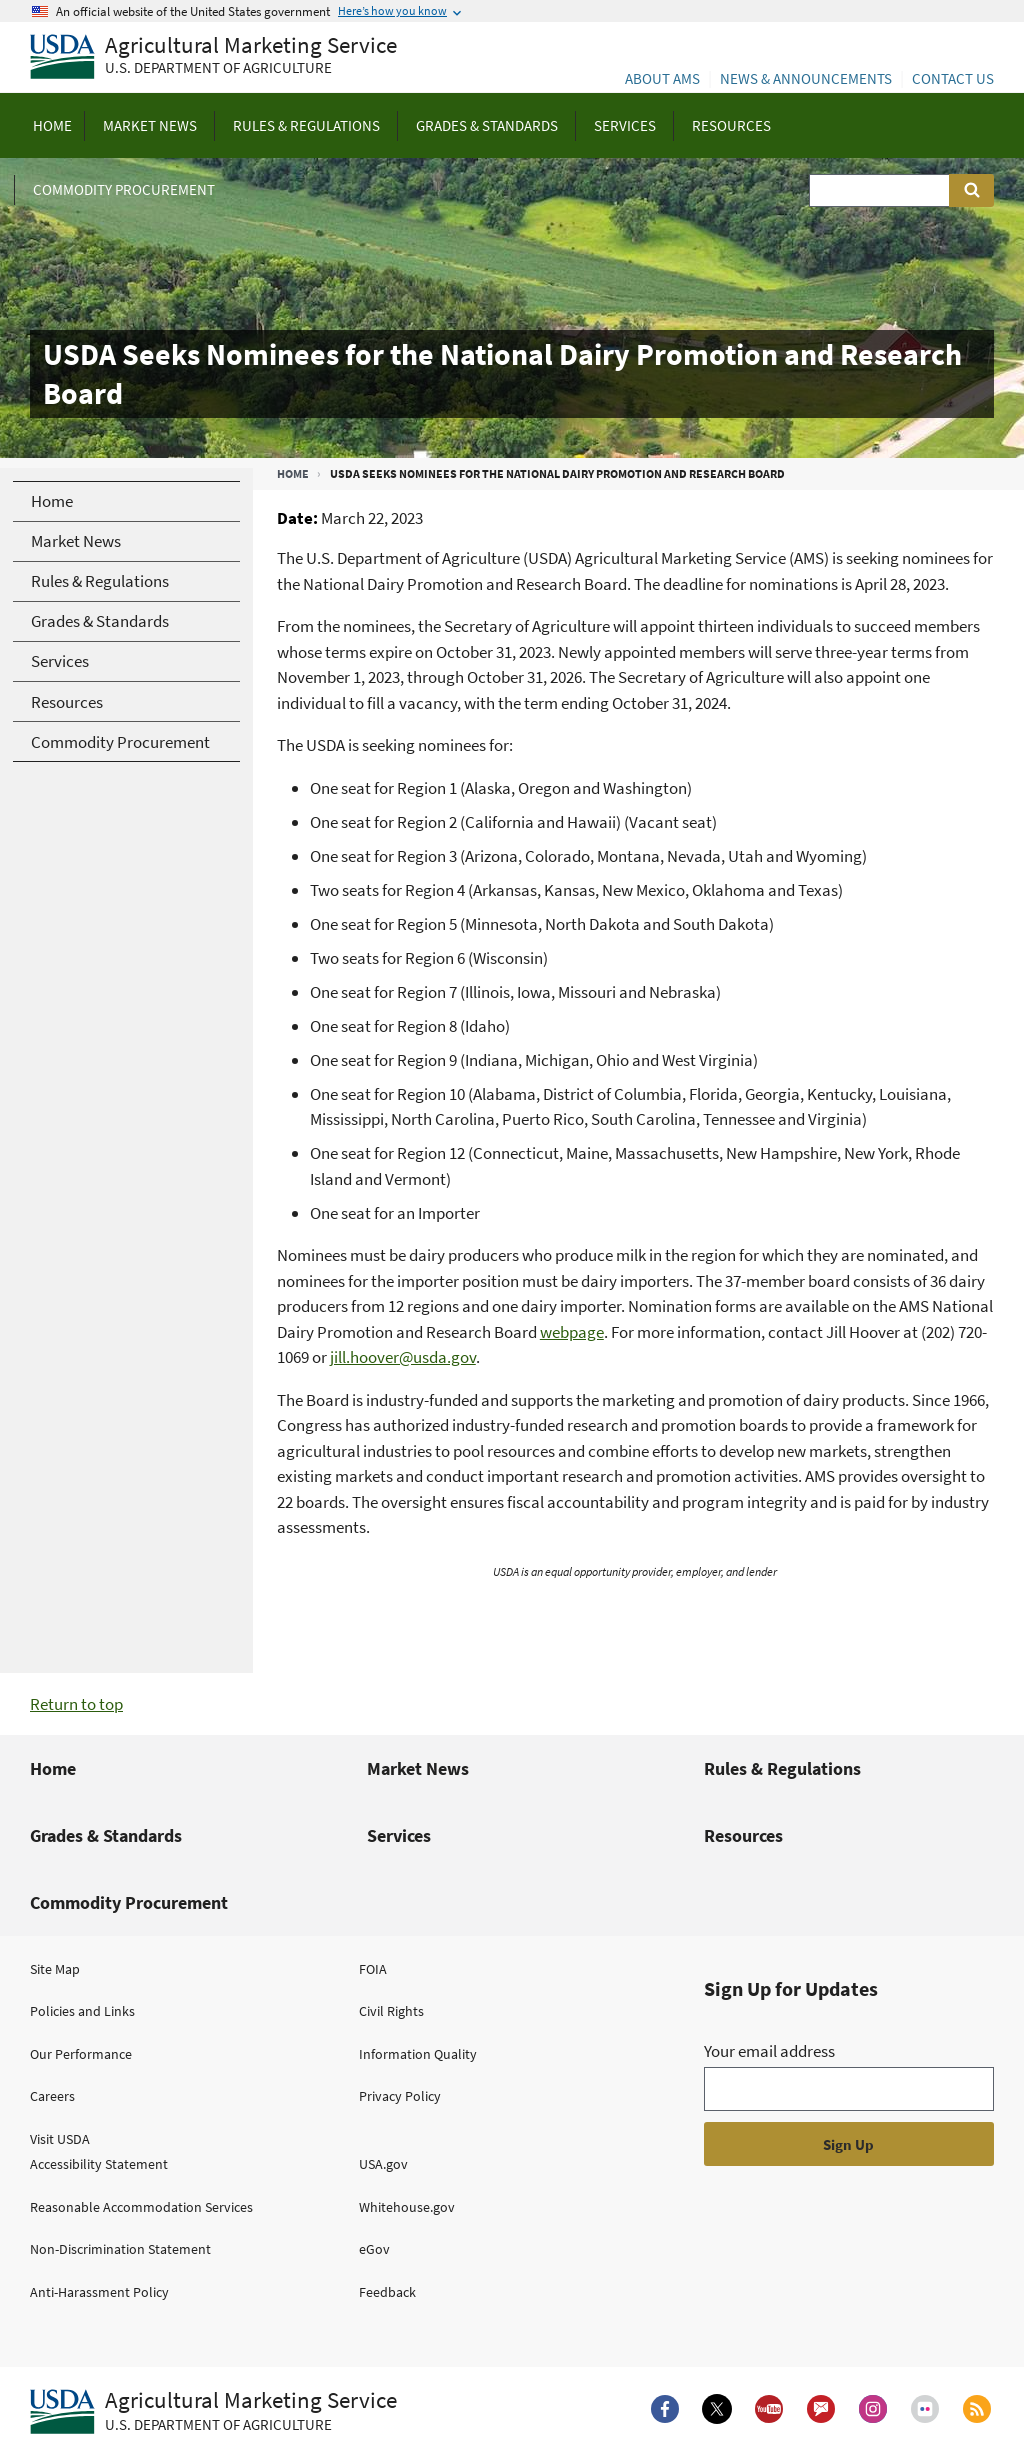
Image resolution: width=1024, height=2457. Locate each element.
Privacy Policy (400, 2096)
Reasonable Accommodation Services (141, 2207)
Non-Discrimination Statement (120, 2249)
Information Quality (418, 2054)
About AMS (662, 78)
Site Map (55, 1969)
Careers (52, 2096)
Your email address (769, 2051)
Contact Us (953, 78)
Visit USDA (60, 2139)
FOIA (373, 1969)
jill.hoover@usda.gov (403, 1357)
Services (399, 1835)
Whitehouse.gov (407, 2207)
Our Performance (81, 2054)
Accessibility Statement (99, 2164)
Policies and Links (82, 2011)
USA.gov (383, 2164)
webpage (572, 1332)
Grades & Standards (106, 1835)
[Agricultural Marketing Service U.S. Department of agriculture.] (213, 2412)
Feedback (387, 2292)
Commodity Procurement (129, 1902)
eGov (374, 2249)
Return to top (76, 1704)
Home (293, 473)
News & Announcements (806, 78)
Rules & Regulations (782, 1768)
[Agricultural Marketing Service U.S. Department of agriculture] (213, 57)
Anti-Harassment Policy (99, 2292)
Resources (743, 1835)
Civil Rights (391, 2011)
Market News (418, 1768)
